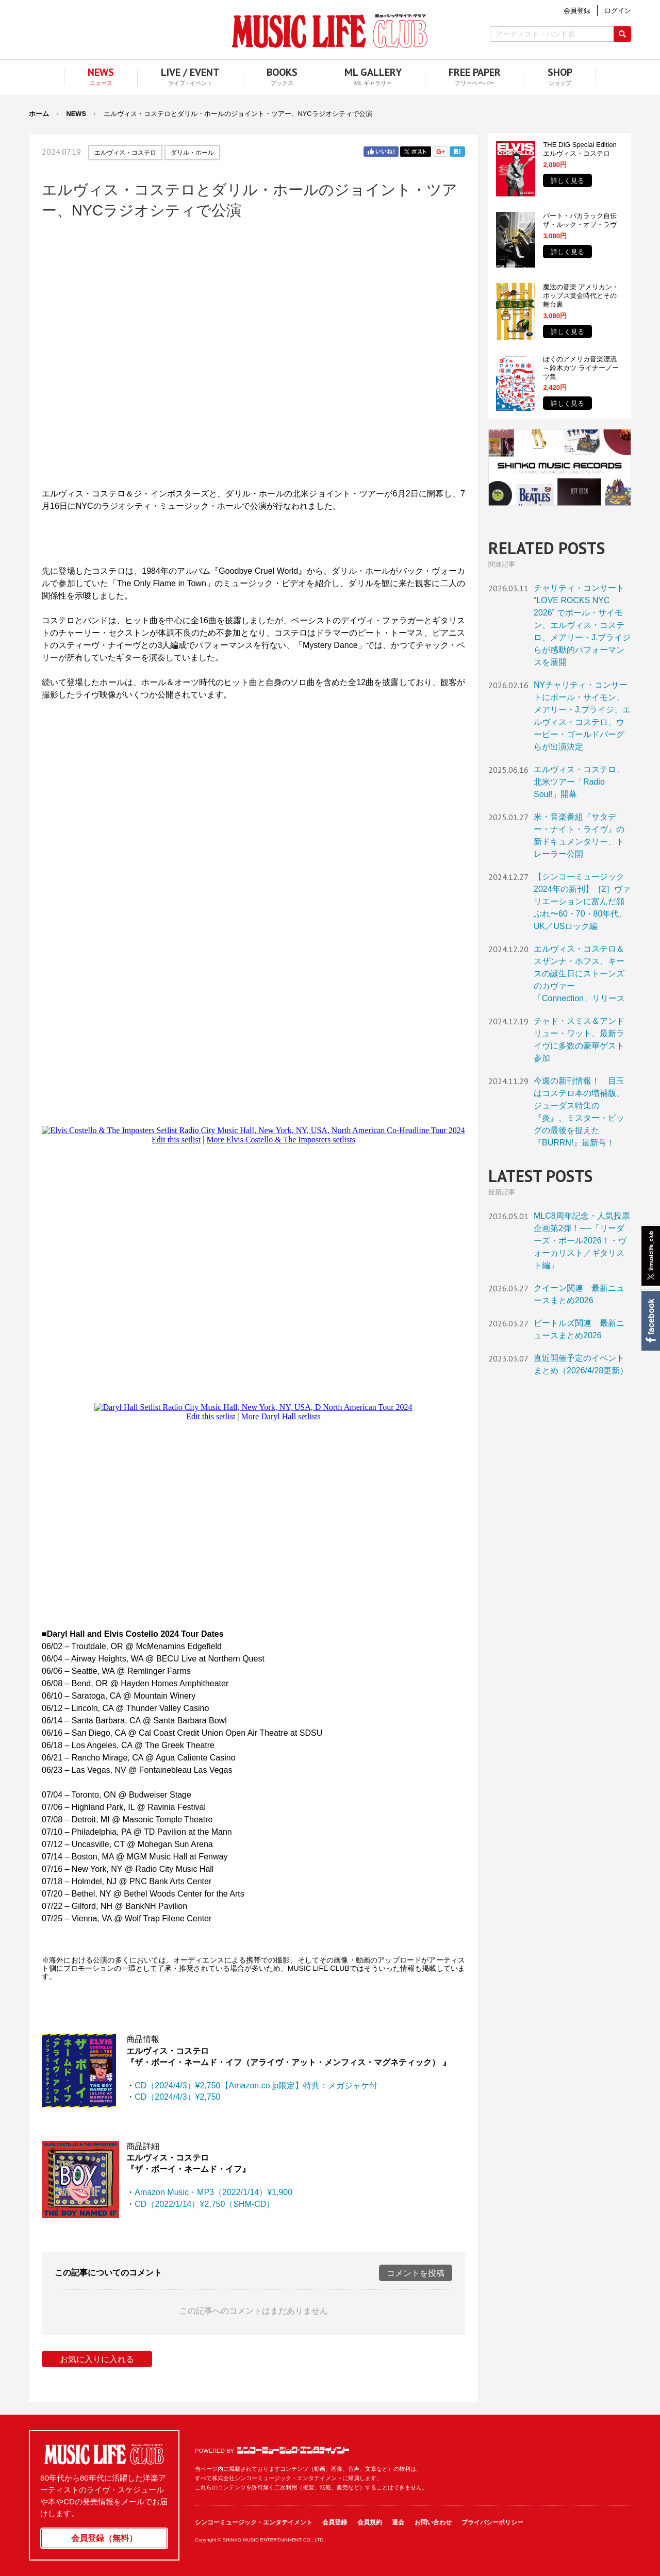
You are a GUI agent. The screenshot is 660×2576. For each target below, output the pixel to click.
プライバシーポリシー (492, 2522)
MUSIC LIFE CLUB (330, 31)
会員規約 (369, 2522)
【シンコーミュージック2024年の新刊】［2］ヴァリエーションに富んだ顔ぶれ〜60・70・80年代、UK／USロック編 (582, 901)
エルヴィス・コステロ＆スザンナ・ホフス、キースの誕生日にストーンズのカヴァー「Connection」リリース (579, 973)
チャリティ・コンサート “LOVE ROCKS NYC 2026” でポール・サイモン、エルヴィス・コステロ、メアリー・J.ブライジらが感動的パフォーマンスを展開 (582, 625)
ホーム (39, 114)
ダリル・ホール (192, 152)
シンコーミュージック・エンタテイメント (293, 2450)
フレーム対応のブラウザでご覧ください (253, 353)
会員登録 (334, 2522)
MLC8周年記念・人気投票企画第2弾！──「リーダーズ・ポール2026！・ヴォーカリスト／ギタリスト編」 (582, 1240)
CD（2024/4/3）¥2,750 (177, 2096)
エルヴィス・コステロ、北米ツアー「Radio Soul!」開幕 (579, 782)
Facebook (650, 1320)
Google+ (440, 151)
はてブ (457, 151)
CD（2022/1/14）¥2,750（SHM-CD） (204, 2204)
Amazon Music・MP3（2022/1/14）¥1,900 (213, 2192)
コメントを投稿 (415, 2273)
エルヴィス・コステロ (125, 152)
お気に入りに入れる (97, 2359)
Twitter (415, 151)
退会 (398, 2522)
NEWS (76, 114)
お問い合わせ (433, 2522)
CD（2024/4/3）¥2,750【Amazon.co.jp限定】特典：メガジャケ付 (256, 2085)
